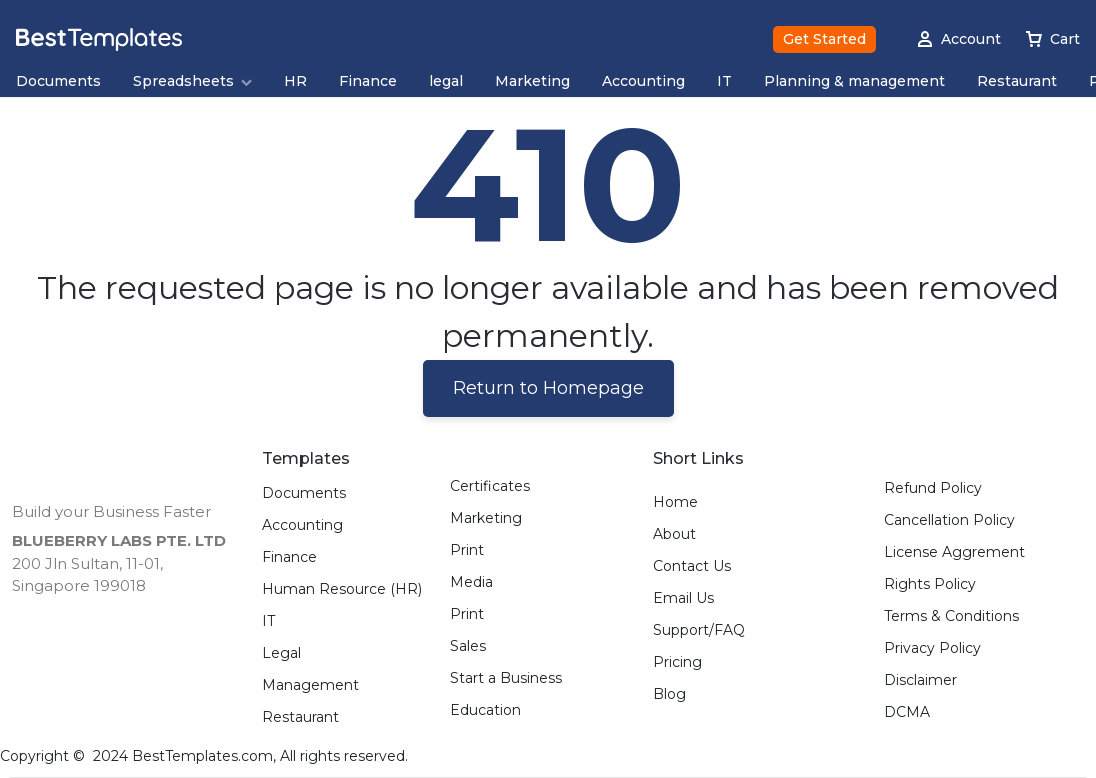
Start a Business (506, 678)
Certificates (490, 486)
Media (471, 582)
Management (310, 685)
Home (675, 502)
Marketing (532, 81)
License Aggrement (954, 552)
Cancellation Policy (949, 520)
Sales (468, 646)
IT (724, 81)
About (674, 534)
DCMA (907, 712)
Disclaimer (920, 680)
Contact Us (692, 566)
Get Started (824, 39)
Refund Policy (933, 488)
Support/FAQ (699, 630)
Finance (368, 81)
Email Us (683, 598)
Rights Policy (930, 584)
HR (295, 81)
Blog (669, 694)
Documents (58, 81)
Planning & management (854, 81)
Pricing (677, 662)
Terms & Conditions (951, 616)
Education (485, 710)
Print (467, 550)
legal (446, 81)
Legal (281, 653)
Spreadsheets (192, 81)
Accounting (643, 81)
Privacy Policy (932, 648)
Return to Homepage (548, 388)
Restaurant (1017, 81)
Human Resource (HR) (342, 589)
